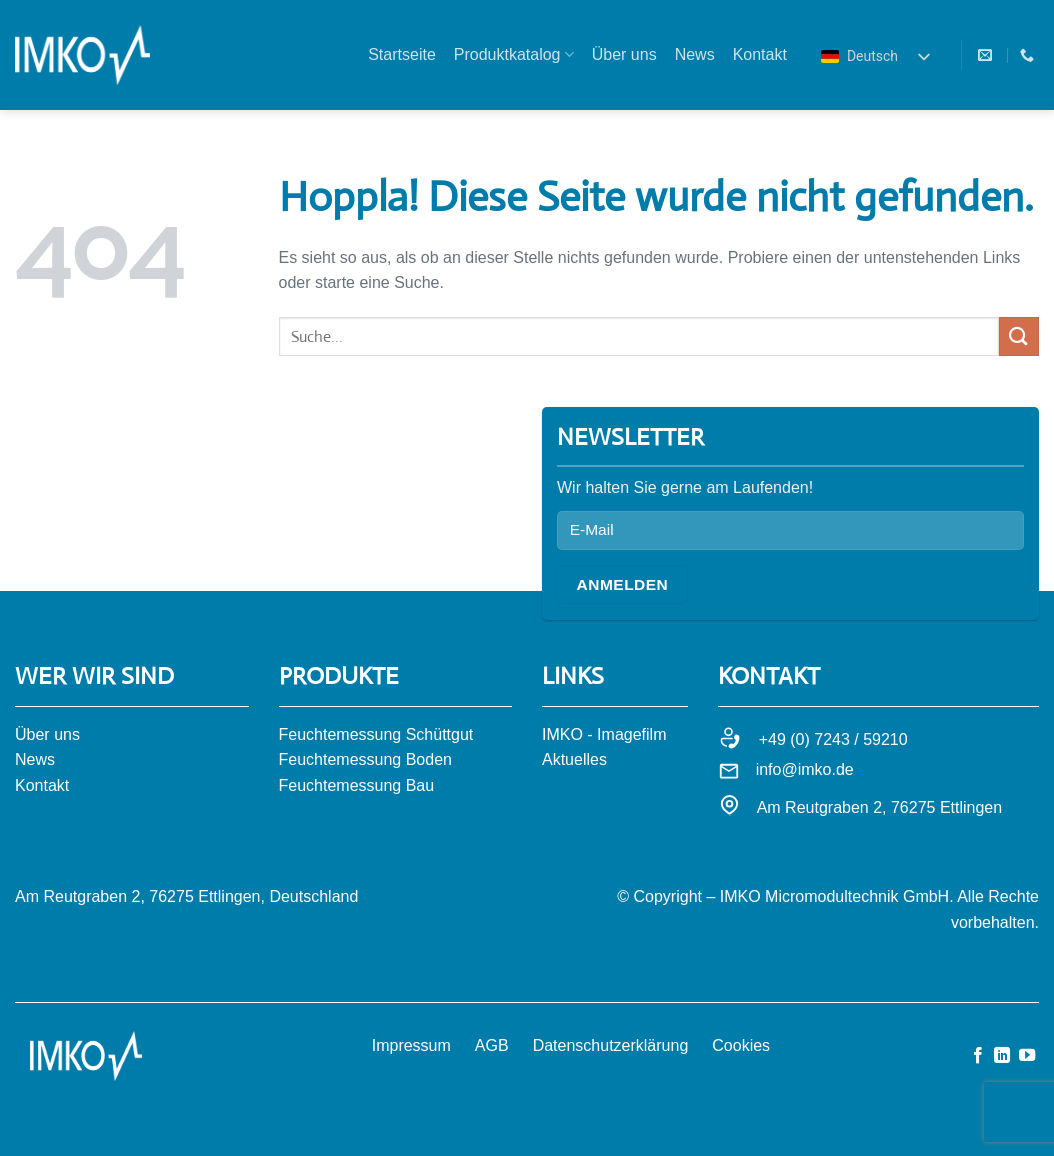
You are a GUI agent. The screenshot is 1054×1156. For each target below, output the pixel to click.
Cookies (741, 1045)
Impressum (411, 1045)
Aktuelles (574, 759)
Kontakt (760, 54)
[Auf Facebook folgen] (978, 1056)
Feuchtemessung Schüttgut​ (376, 734)
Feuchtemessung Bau (357, 785)
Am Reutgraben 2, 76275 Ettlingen (880, 807)
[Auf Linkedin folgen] (1002, 1056)
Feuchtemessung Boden (365, 759)
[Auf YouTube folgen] (1027, 1056)
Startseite (402, 54)
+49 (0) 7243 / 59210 (833, 739)
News (695, 54)
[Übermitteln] (1019, 336)
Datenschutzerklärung (611, 1045)
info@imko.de (805, 769)
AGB (492, 1045)
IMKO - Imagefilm (604, 734)
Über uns (624, 54)
